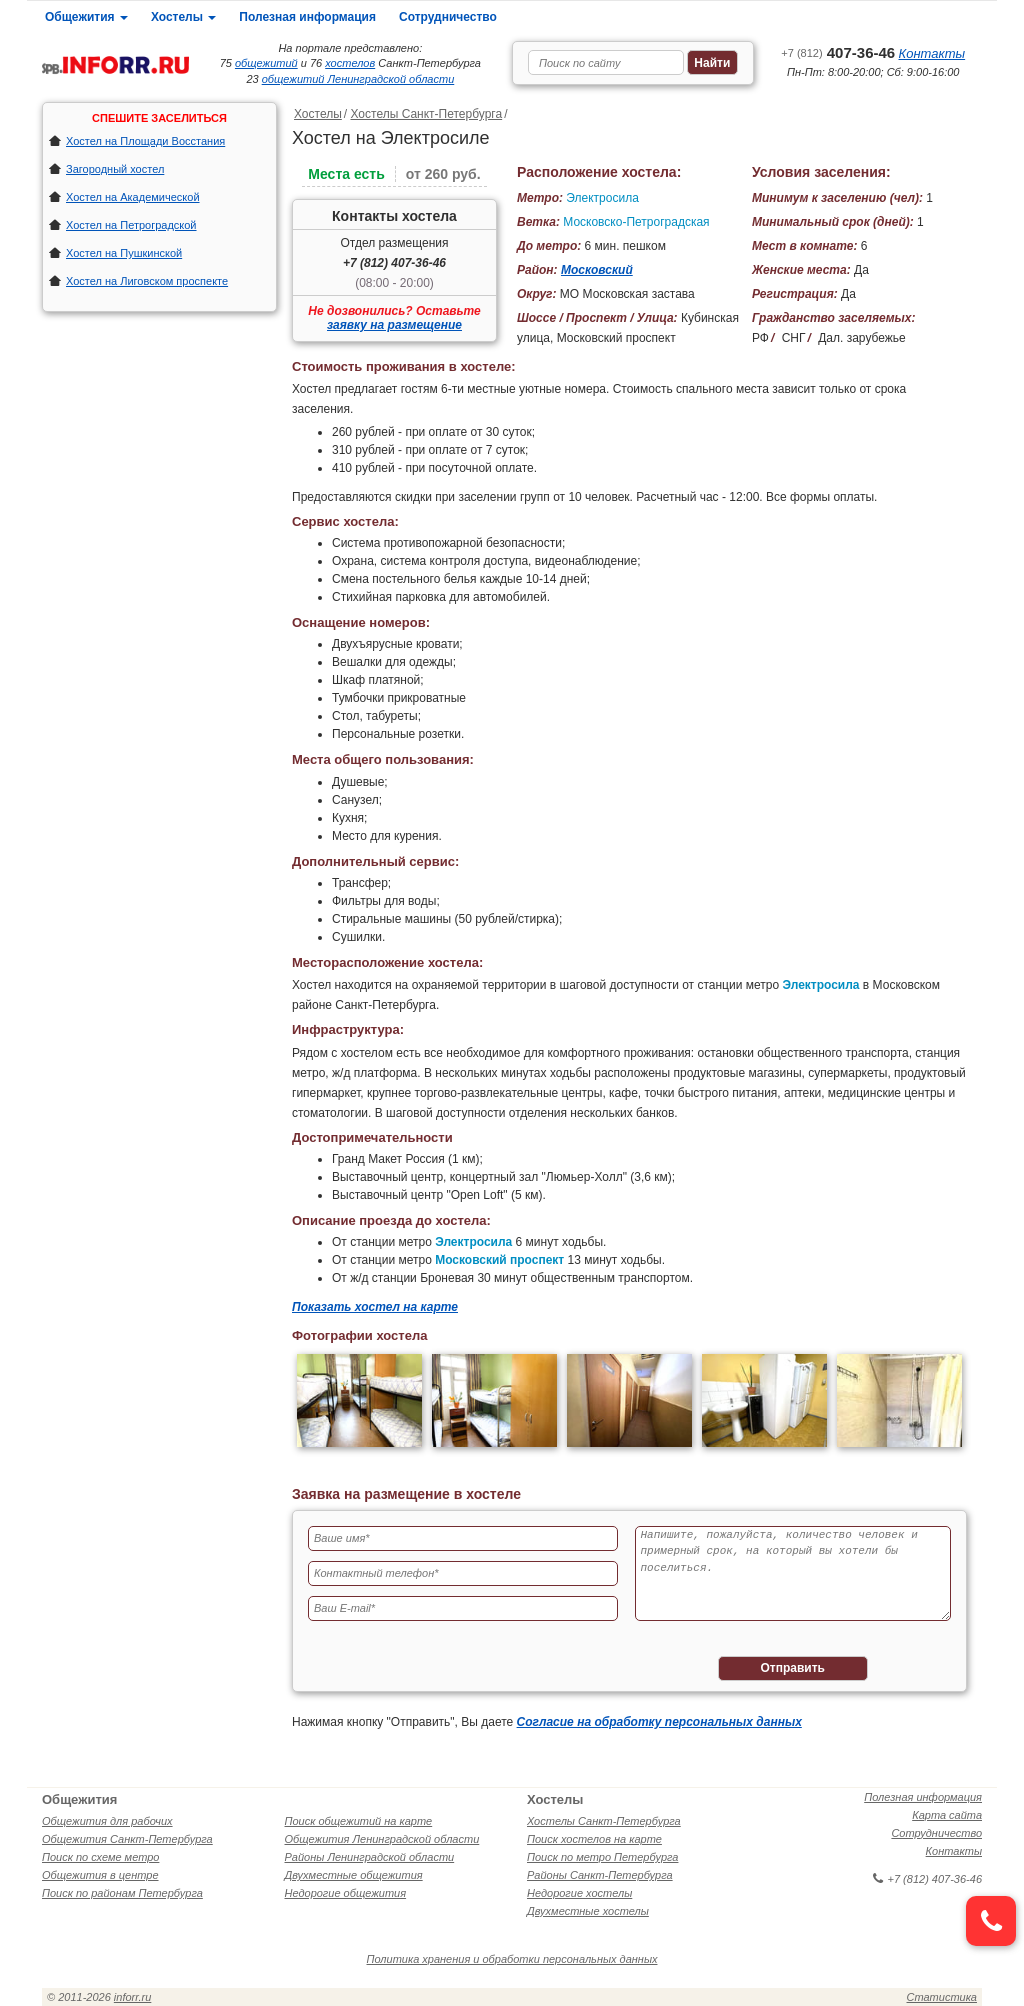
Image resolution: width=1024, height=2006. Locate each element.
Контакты (932, 53)
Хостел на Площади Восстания (145, 141)
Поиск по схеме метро (100, 1857)
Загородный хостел (115, 169)
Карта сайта (947, 1815)
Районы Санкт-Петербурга (600, 1875)
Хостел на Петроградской (131, 225)
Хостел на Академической (133, 197)
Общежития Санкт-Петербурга (127, 1839)
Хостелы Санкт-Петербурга (426, 114)
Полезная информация (307, 17)
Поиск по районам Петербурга (122, 1893)
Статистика (942, 1997)
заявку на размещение (394, 325)
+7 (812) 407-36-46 (394, 263)
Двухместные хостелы (588, 1911)
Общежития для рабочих (107, 1821)
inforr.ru (133, 1997)
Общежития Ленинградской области (382, 1839)
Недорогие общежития (346, 1893)
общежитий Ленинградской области (358, 79)
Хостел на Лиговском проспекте (147, 281)
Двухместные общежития (354, 1875)
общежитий (266, 63)
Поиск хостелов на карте (594, 1839)
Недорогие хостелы (579, 1893)
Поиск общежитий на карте (359, 1821)
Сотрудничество (448, 17)
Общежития (86, 17)
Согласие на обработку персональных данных (659, 1722)
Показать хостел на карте (375, 1307)
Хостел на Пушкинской (124, 253)
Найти (712, 63)
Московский (597, 270)
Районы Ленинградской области (370, 1857)
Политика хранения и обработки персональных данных (512, 1959)
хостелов (350, 63)
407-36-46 (838, 52)
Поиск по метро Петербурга (602, 1857)
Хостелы (183, 17)
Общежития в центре (100, 1875)
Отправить (793, 1668)
